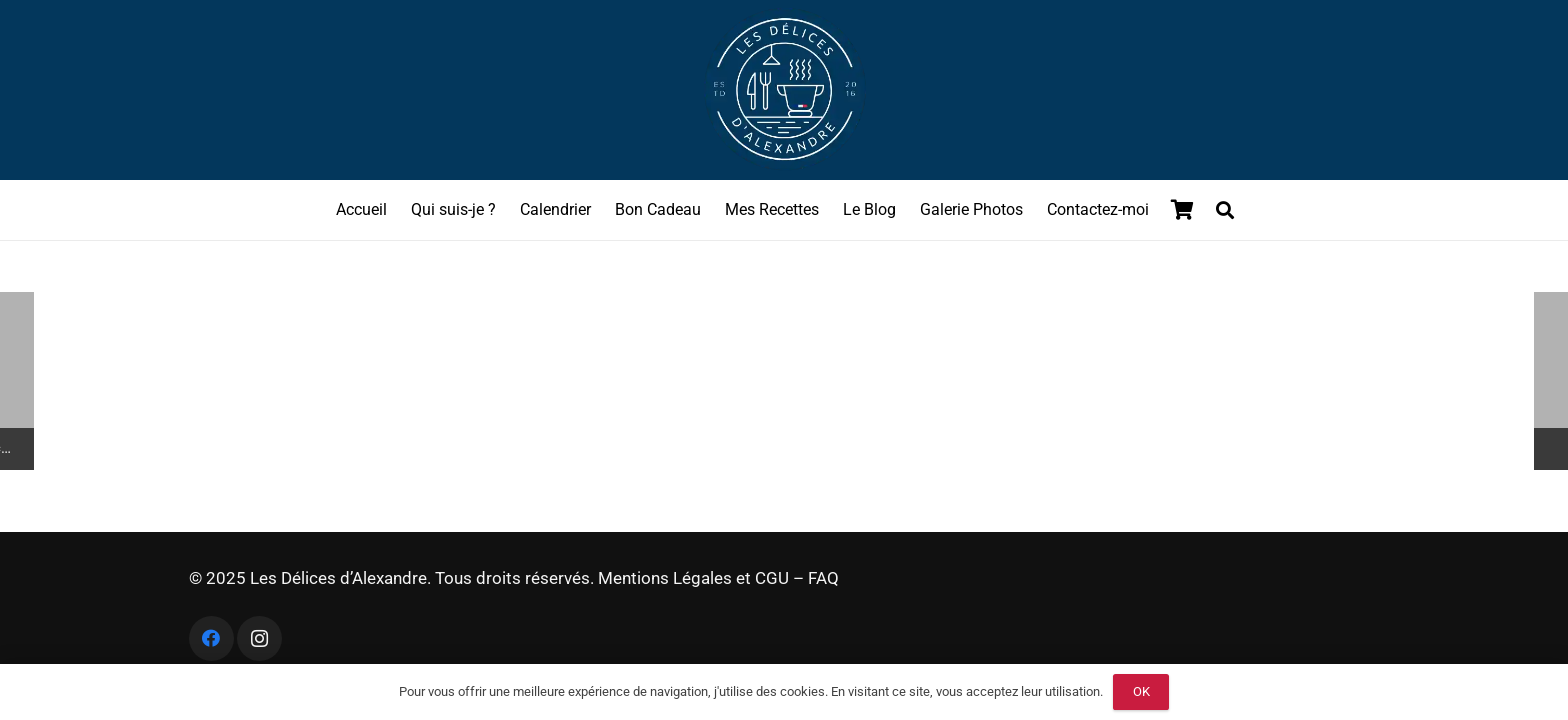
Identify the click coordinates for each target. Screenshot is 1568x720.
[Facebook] (211, 638)
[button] (1225, 210)
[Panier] (1183, 210)
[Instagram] (259, 638)
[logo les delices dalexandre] (784, 90)
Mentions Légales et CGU (693, 578)
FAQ (823, 578)
